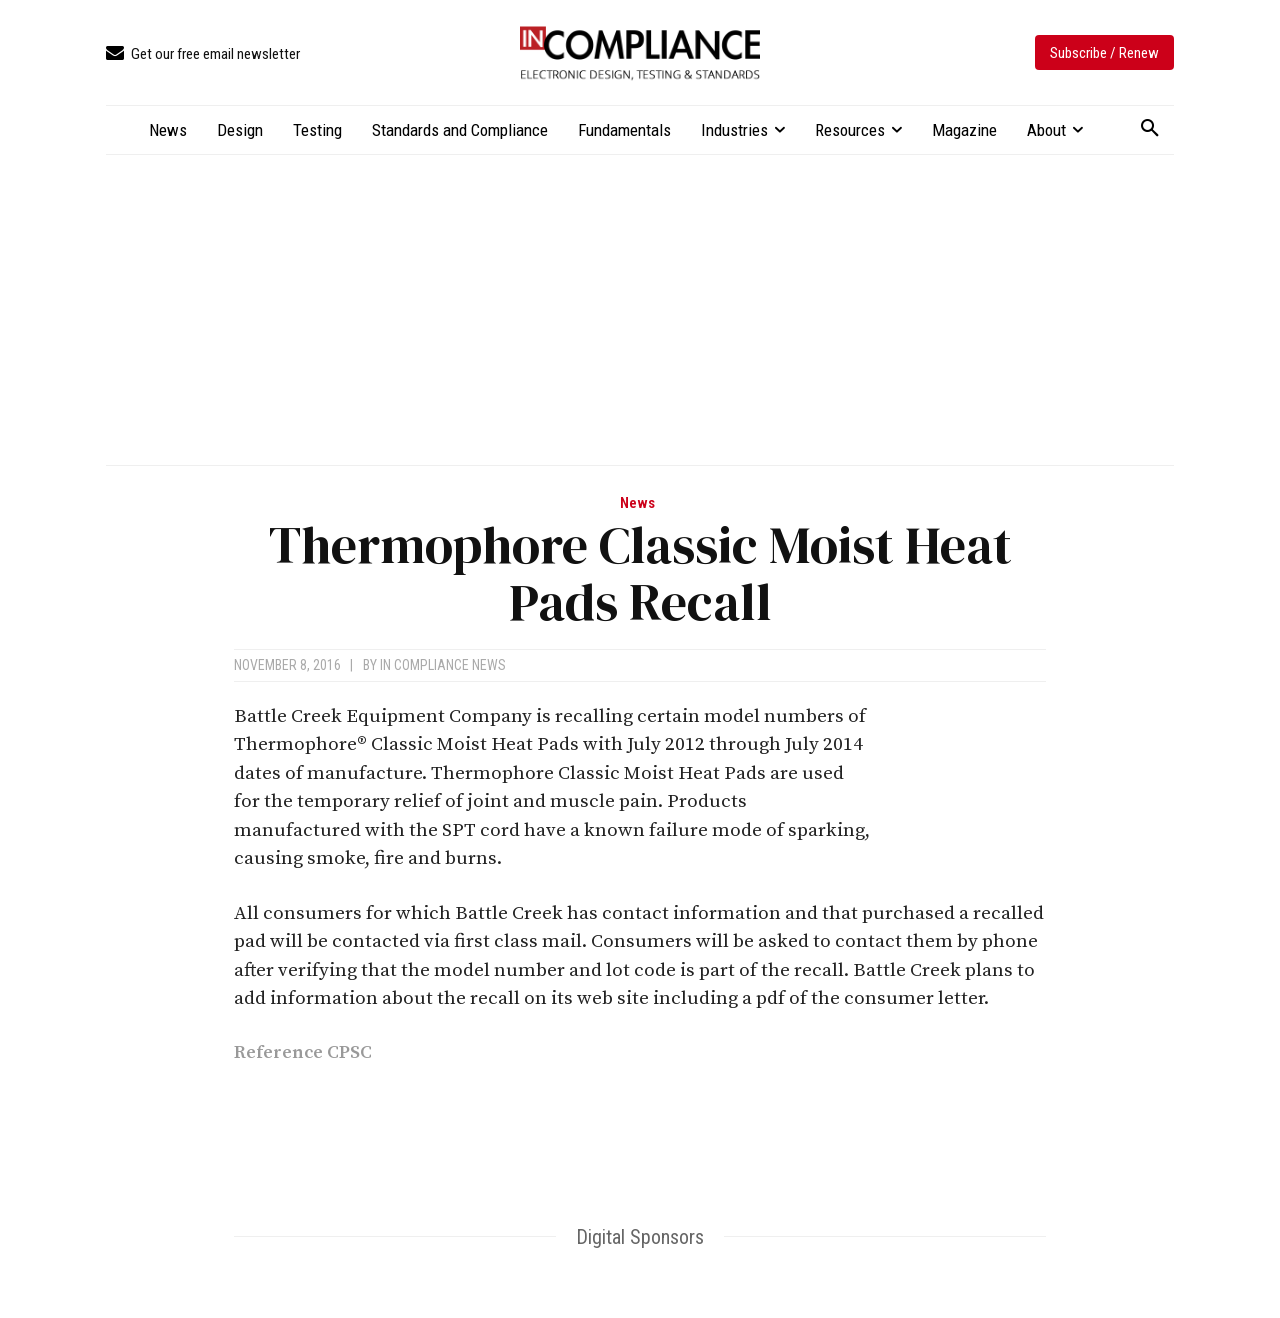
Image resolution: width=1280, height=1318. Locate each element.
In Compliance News (443, 665)
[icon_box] (203, 54)
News (637, 503)
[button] (1150, 129)
